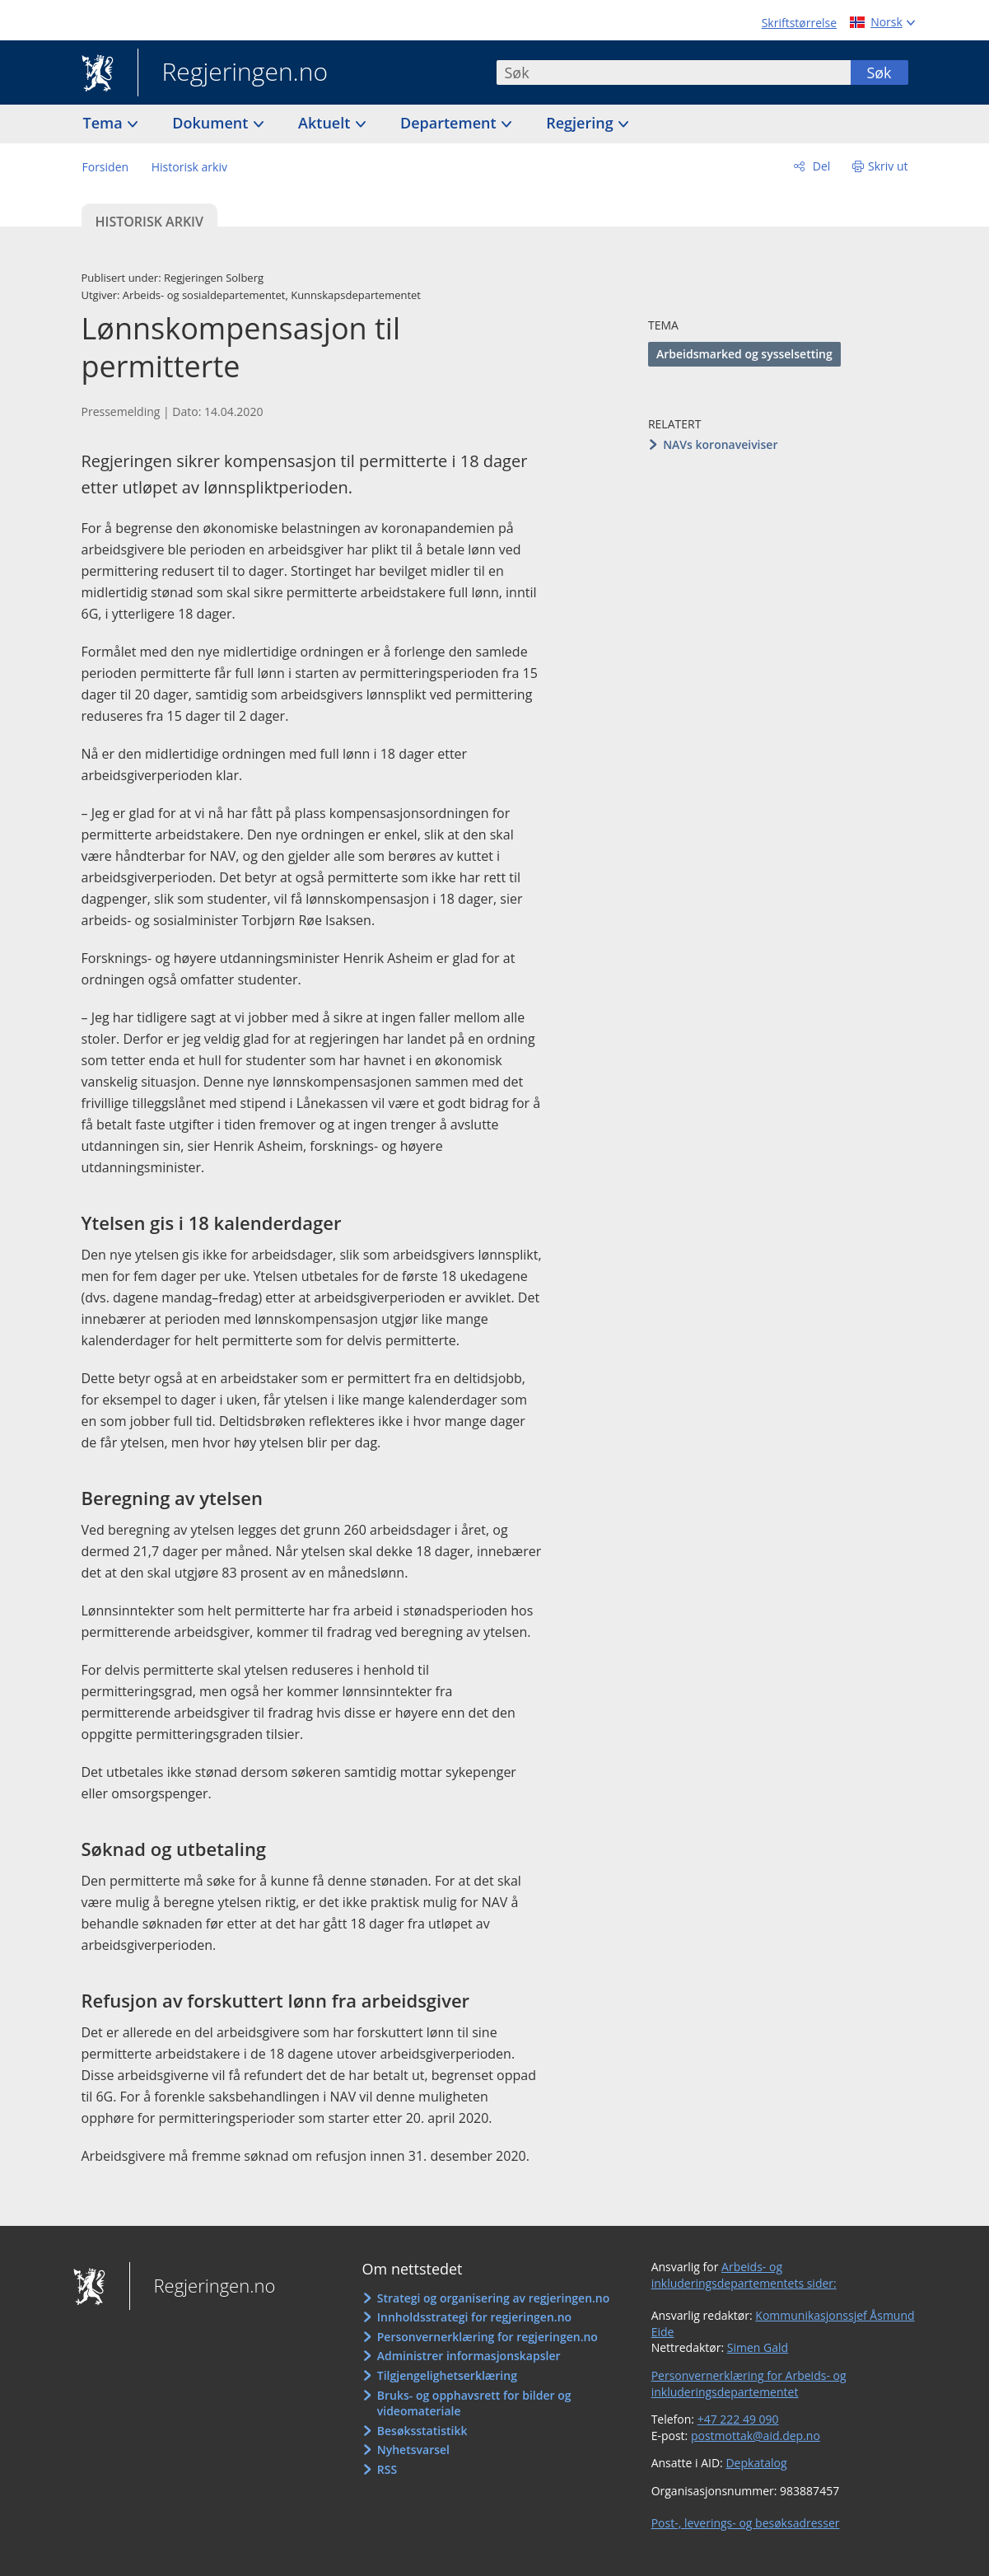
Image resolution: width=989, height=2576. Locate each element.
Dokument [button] (212, 123)
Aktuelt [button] (326, 123)
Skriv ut (888, 166)
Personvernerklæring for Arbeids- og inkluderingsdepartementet (749, 2384)
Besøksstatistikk (422, 2430)
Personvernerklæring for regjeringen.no (487, 2337)
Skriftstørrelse (799, 22)
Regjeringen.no (233, 73)
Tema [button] (105, 123)
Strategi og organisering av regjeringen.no (493, 2298)
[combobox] (674, 72)
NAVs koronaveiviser (720, 444)
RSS (387, 2469)
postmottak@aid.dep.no (755, 2435)
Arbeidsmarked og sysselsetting (744, 354)
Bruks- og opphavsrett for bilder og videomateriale (474, 2403)
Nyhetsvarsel (413, 2449)
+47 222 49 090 (738, 2419)
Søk (878, 72)
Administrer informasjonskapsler (469, 2355)
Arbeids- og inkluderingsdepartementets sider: (744, 2275)
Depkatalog (755, 2463)
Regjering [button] (581, 123)
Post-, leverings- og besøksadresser (745, 2523)
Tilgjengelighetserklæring (447, 2375)
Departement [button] (450, 123)
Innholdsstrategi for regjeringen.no (474, 2317)
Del (819, 166)
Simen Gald (757, 2347)
